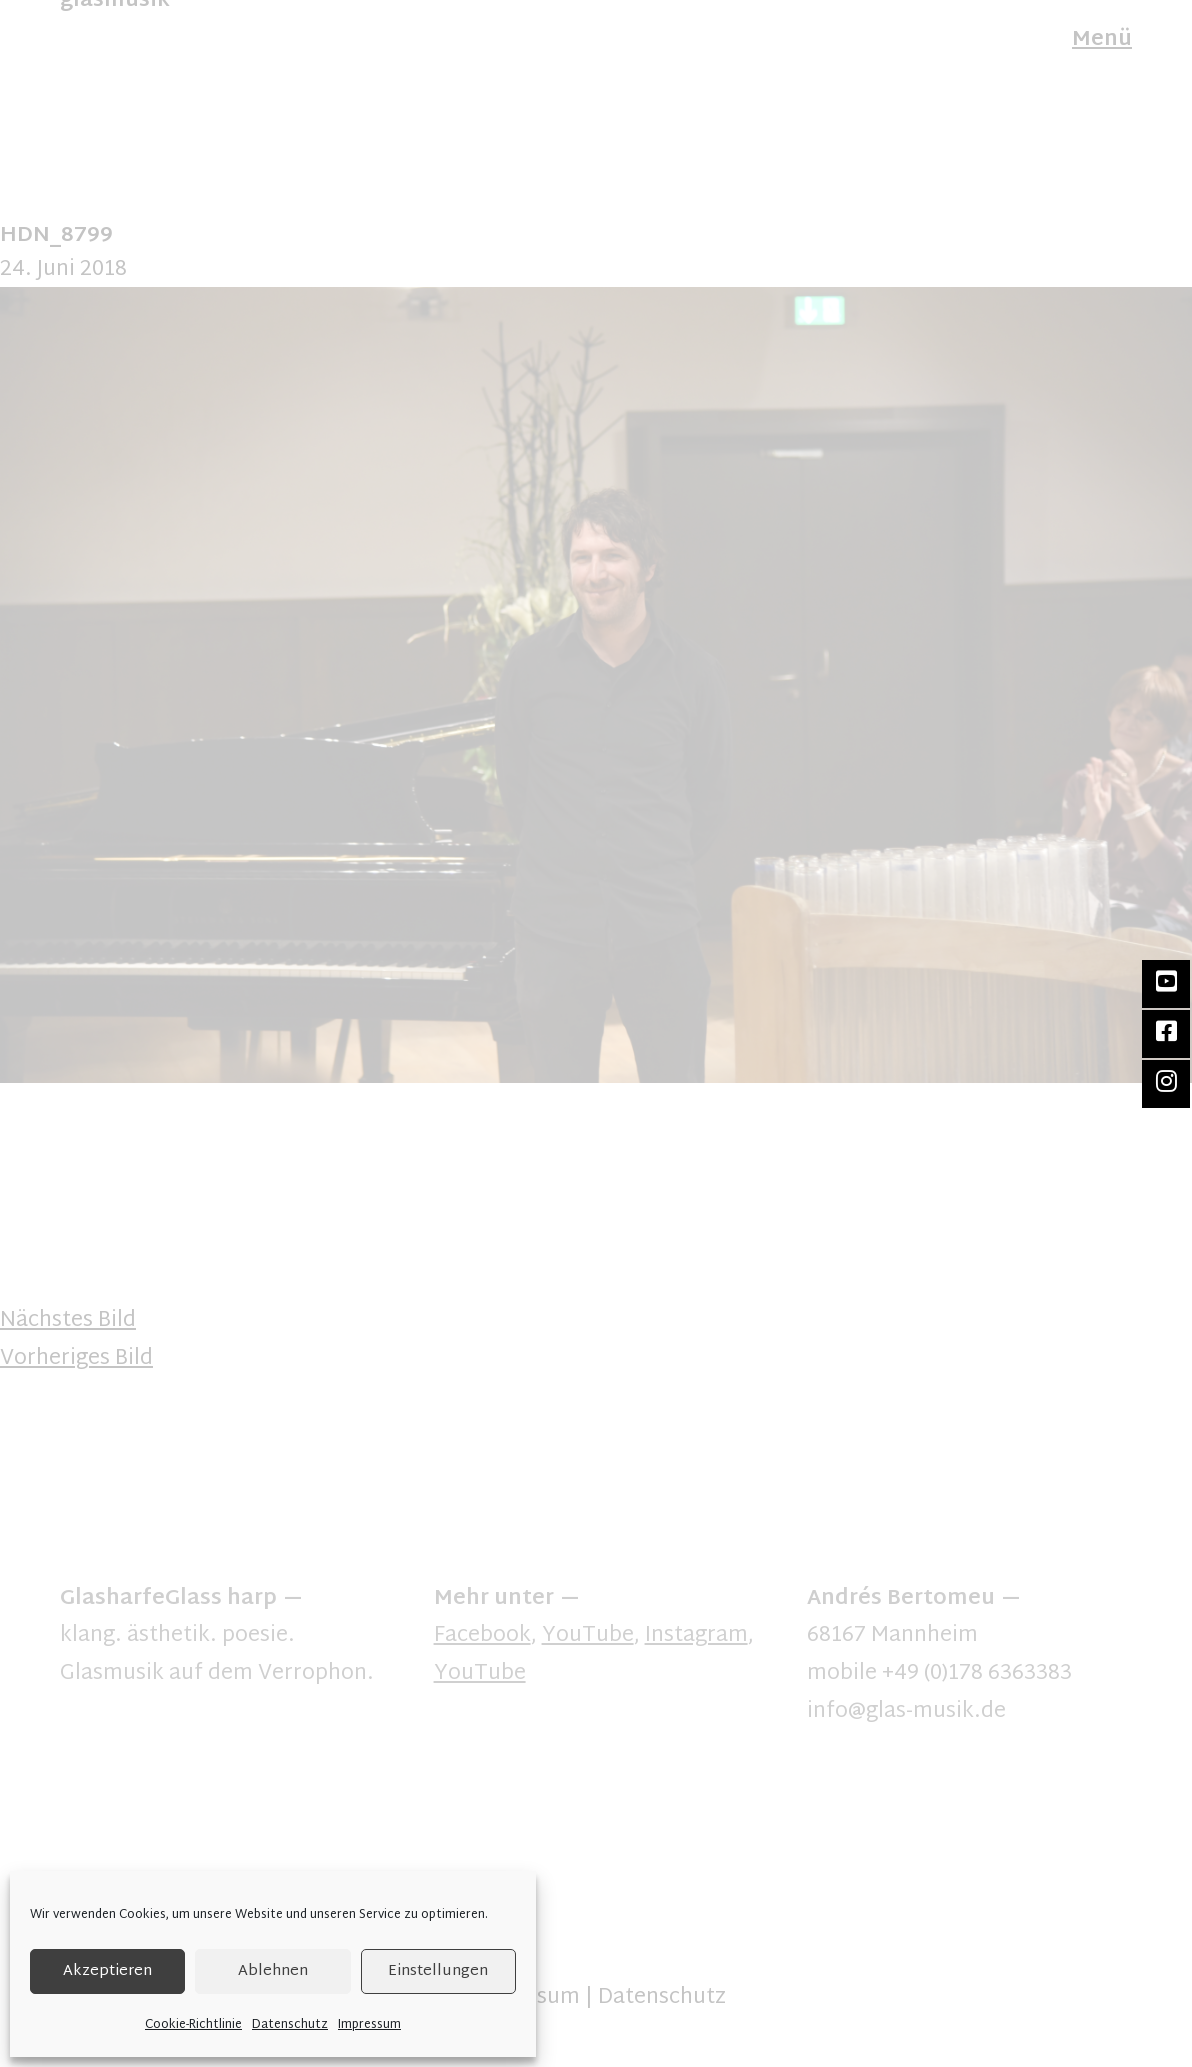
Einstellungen (438, 1971)
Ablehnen (273, 1971)
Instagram (696, 1636)
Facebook (482, 1636)
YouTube (588, 1636)
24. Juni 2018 (63, 270)
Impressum (369, 2025)
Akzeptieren (107, 1971)
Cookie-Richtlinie (193, 2025)
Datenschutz (290, 2025)
